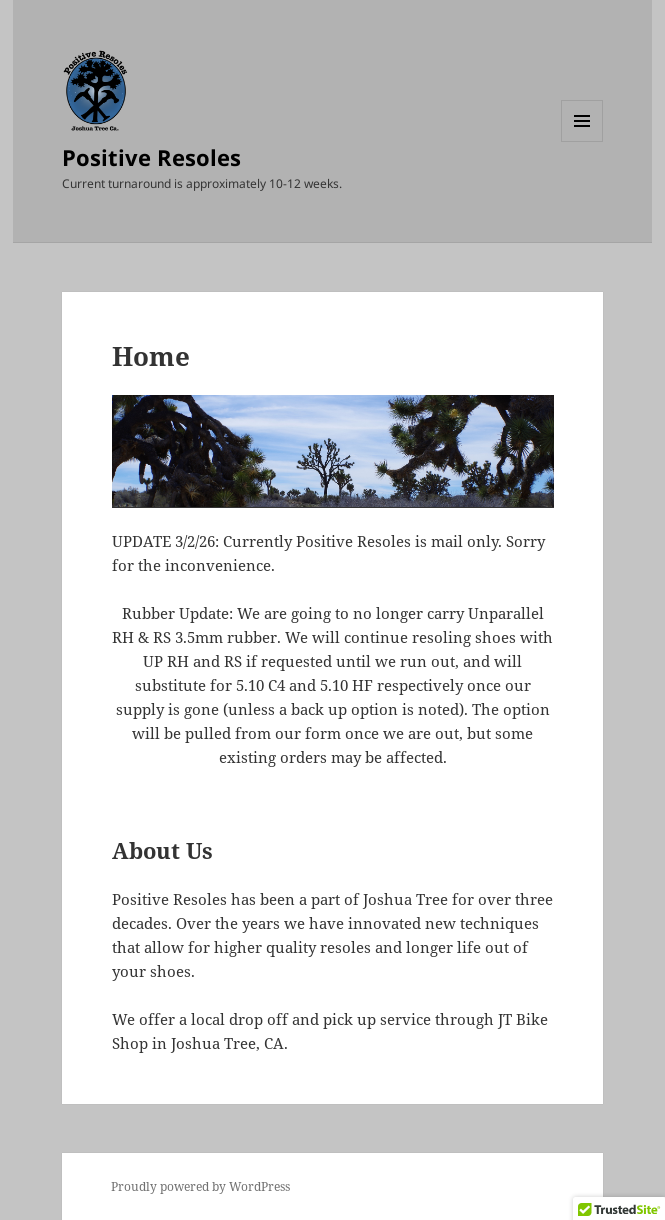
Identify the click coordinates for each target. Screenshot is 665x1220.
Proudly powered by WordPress (200, 1186)
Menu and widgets (582, 141)
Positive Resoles (151, 157)
